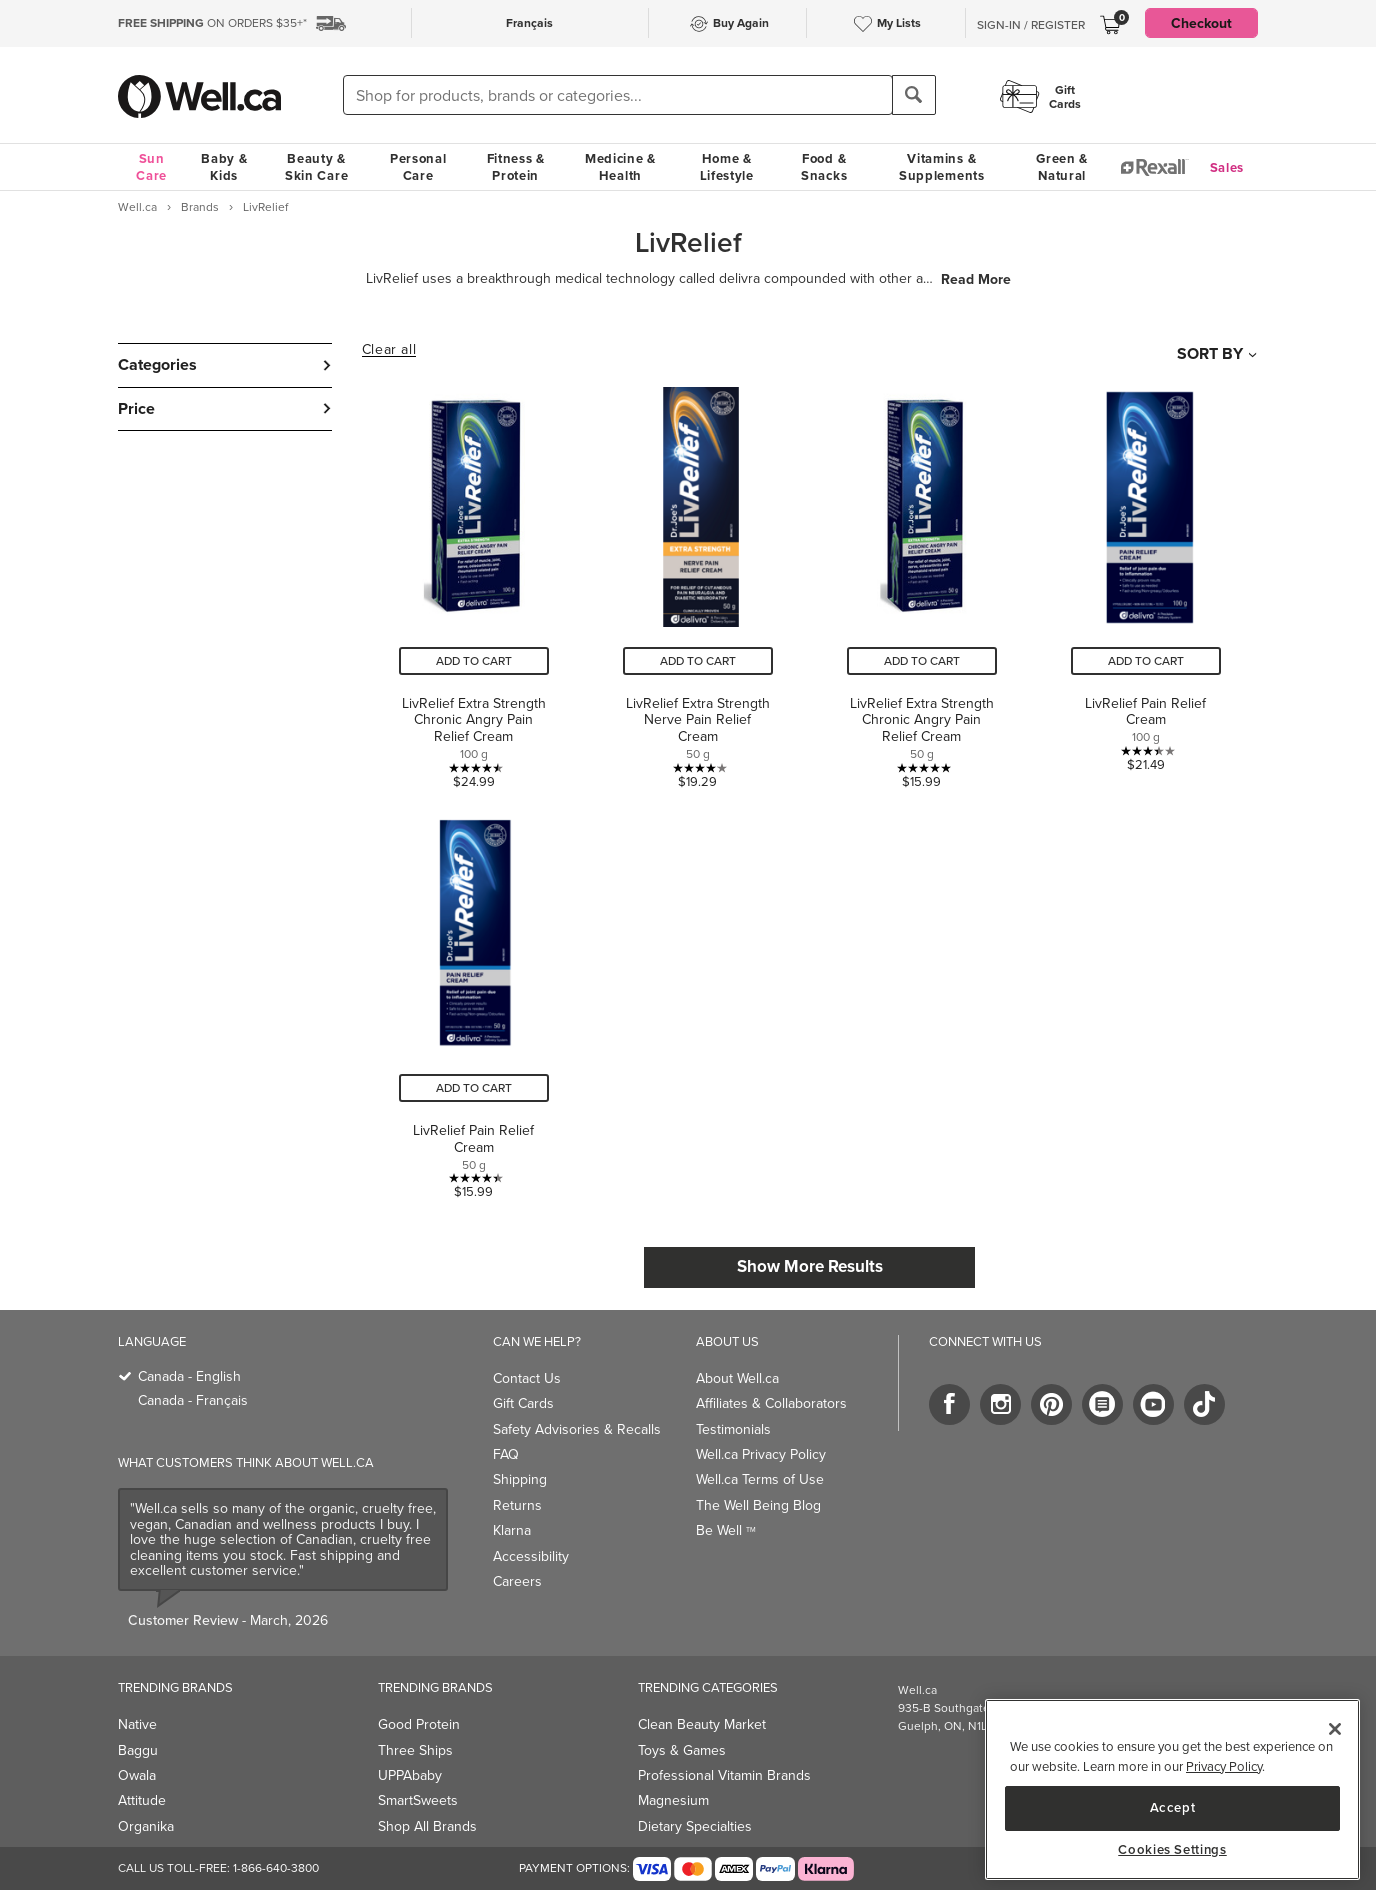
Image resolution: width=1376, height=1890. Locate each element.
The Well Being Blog (758, 1505)
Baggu (138, 1750)
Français (529, 22)
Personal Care (418, 167)
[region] (1172, 1789)
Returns (517, 1505)
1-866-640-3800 (276, 1868)
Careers (517, 1581)
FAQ (506, 1454)
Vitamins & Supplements (942, 167)
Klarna (512, 1530)
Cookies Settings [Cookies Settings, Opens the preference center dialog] (1172, 1850)
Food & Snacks (824, 167)
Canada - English (189, 1376)
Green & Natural (1062, 167)
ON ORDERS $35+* (212, 23)
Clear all (389, 350)
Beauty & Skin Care (316, 167)
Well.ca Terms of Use (760, 1479)
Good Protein (419, 1724)
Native (137, 1724)
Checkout (1201, 23)
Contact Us (527, 1378)
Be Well (726, 1530)
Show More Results (810, 1266)
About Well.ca (737, 1378)
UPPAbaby (410, 1775)
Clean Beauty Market (702, 1724)
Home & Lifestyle (727, 167)
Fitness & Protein (516, 167)
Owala (137, 1775)
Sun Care (151, 167)
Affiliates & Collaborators (771, 1403)
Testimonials (733, 1429)
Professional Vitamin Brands (724, 1775)
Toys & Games (682, 1750)
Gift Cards (523, 1403)
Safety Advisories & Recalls (577, 1429)
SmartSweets (418, 1800)
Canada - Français (193, 1400)
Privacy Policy (1224, 1766)
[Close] (1335, 1729)
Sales (1227, 167)
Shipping (520, 1479)
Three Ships (415, 1750)
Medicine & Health (620, 167)
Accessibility (531, 1556)
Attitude (142, 1800)
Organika (146, 1826)
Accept (1173, 1807)
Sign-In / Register (1031, 25)
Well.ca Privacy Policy (761, 1454)
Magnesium (673, 1800)
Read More (976, 279)
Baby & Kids (224, 167)
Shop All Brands (427, 1826)
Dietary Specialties (695, 1826)
